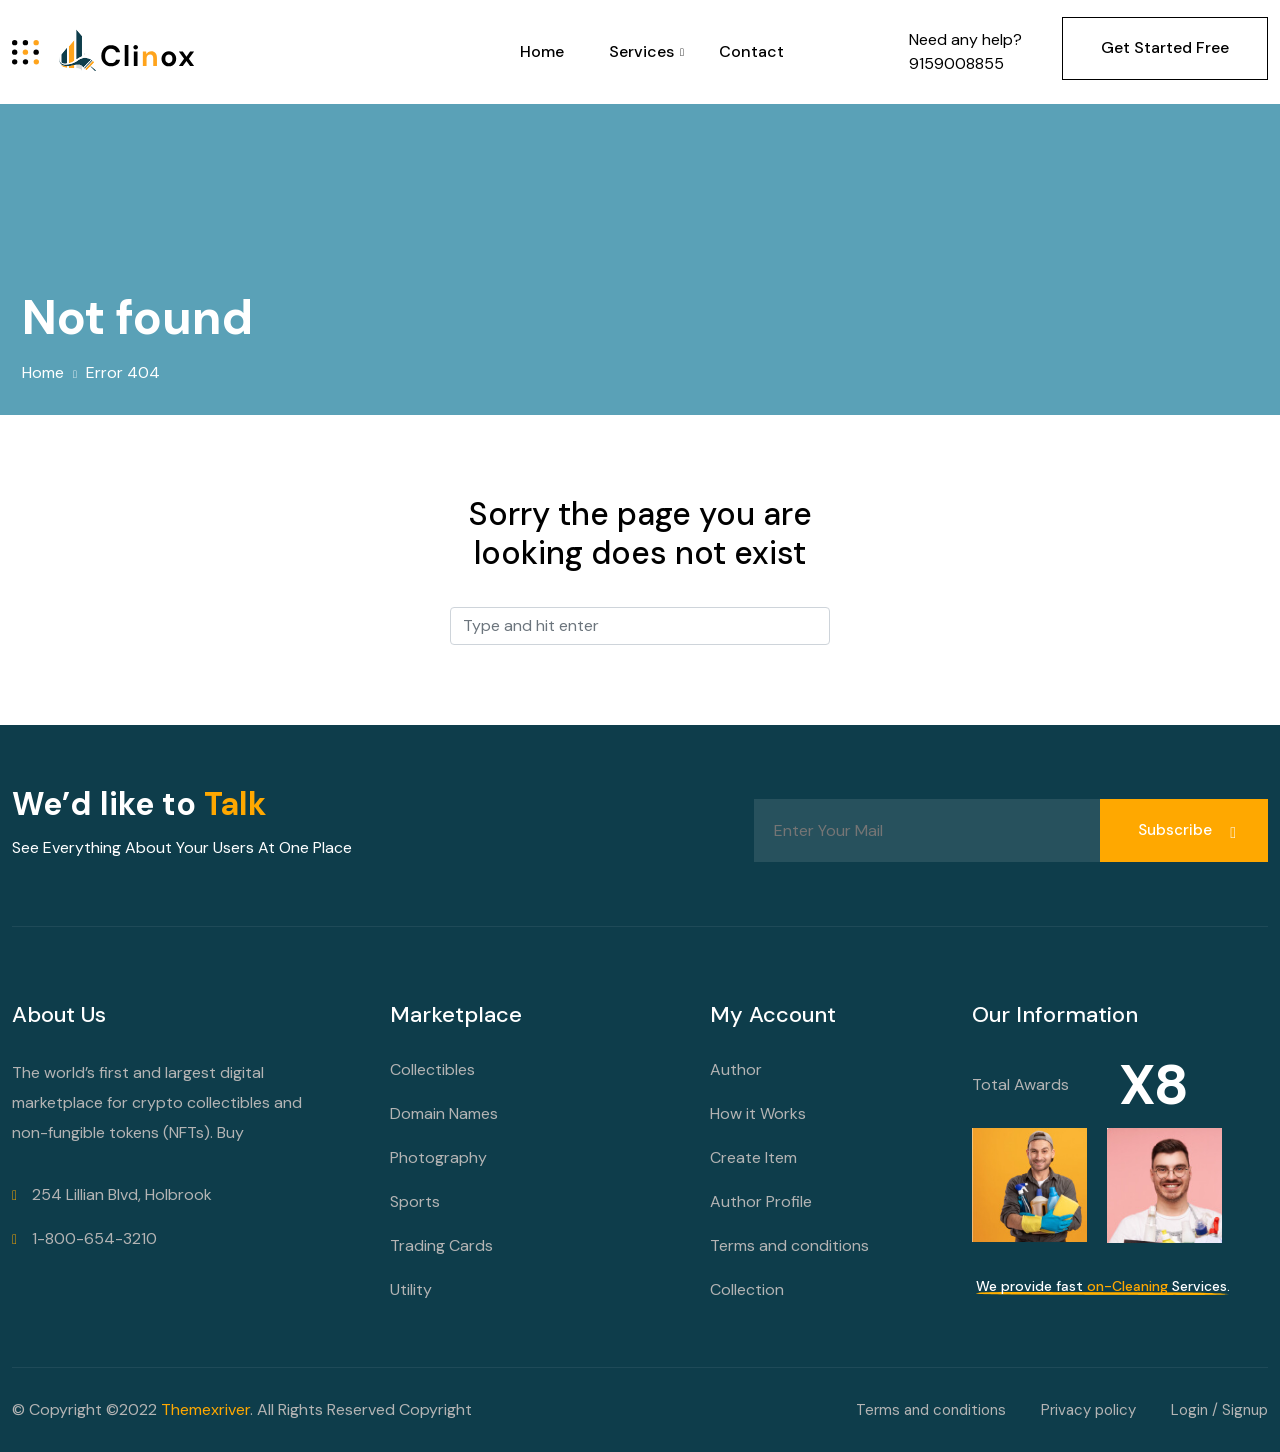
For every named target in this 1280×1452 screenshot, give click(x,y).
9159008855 (956, 63)
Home (542, 51)
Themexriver (205, 1409)
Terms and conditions (789, 1245)
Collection (747, 1289)
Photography (438, 1157)
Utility (411, 1289)
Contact (751, 51)
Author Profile (761, 1201)
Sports (415, 1201)
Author (736, 1069)
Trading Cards (441, 1245)
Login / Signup (1219, 1410)
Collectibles (432, 1069)
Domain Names (444, 1113)
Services (641, 51)
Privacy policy (1088, 1410)
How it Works (758, 1113)
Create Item (753, 1157)
